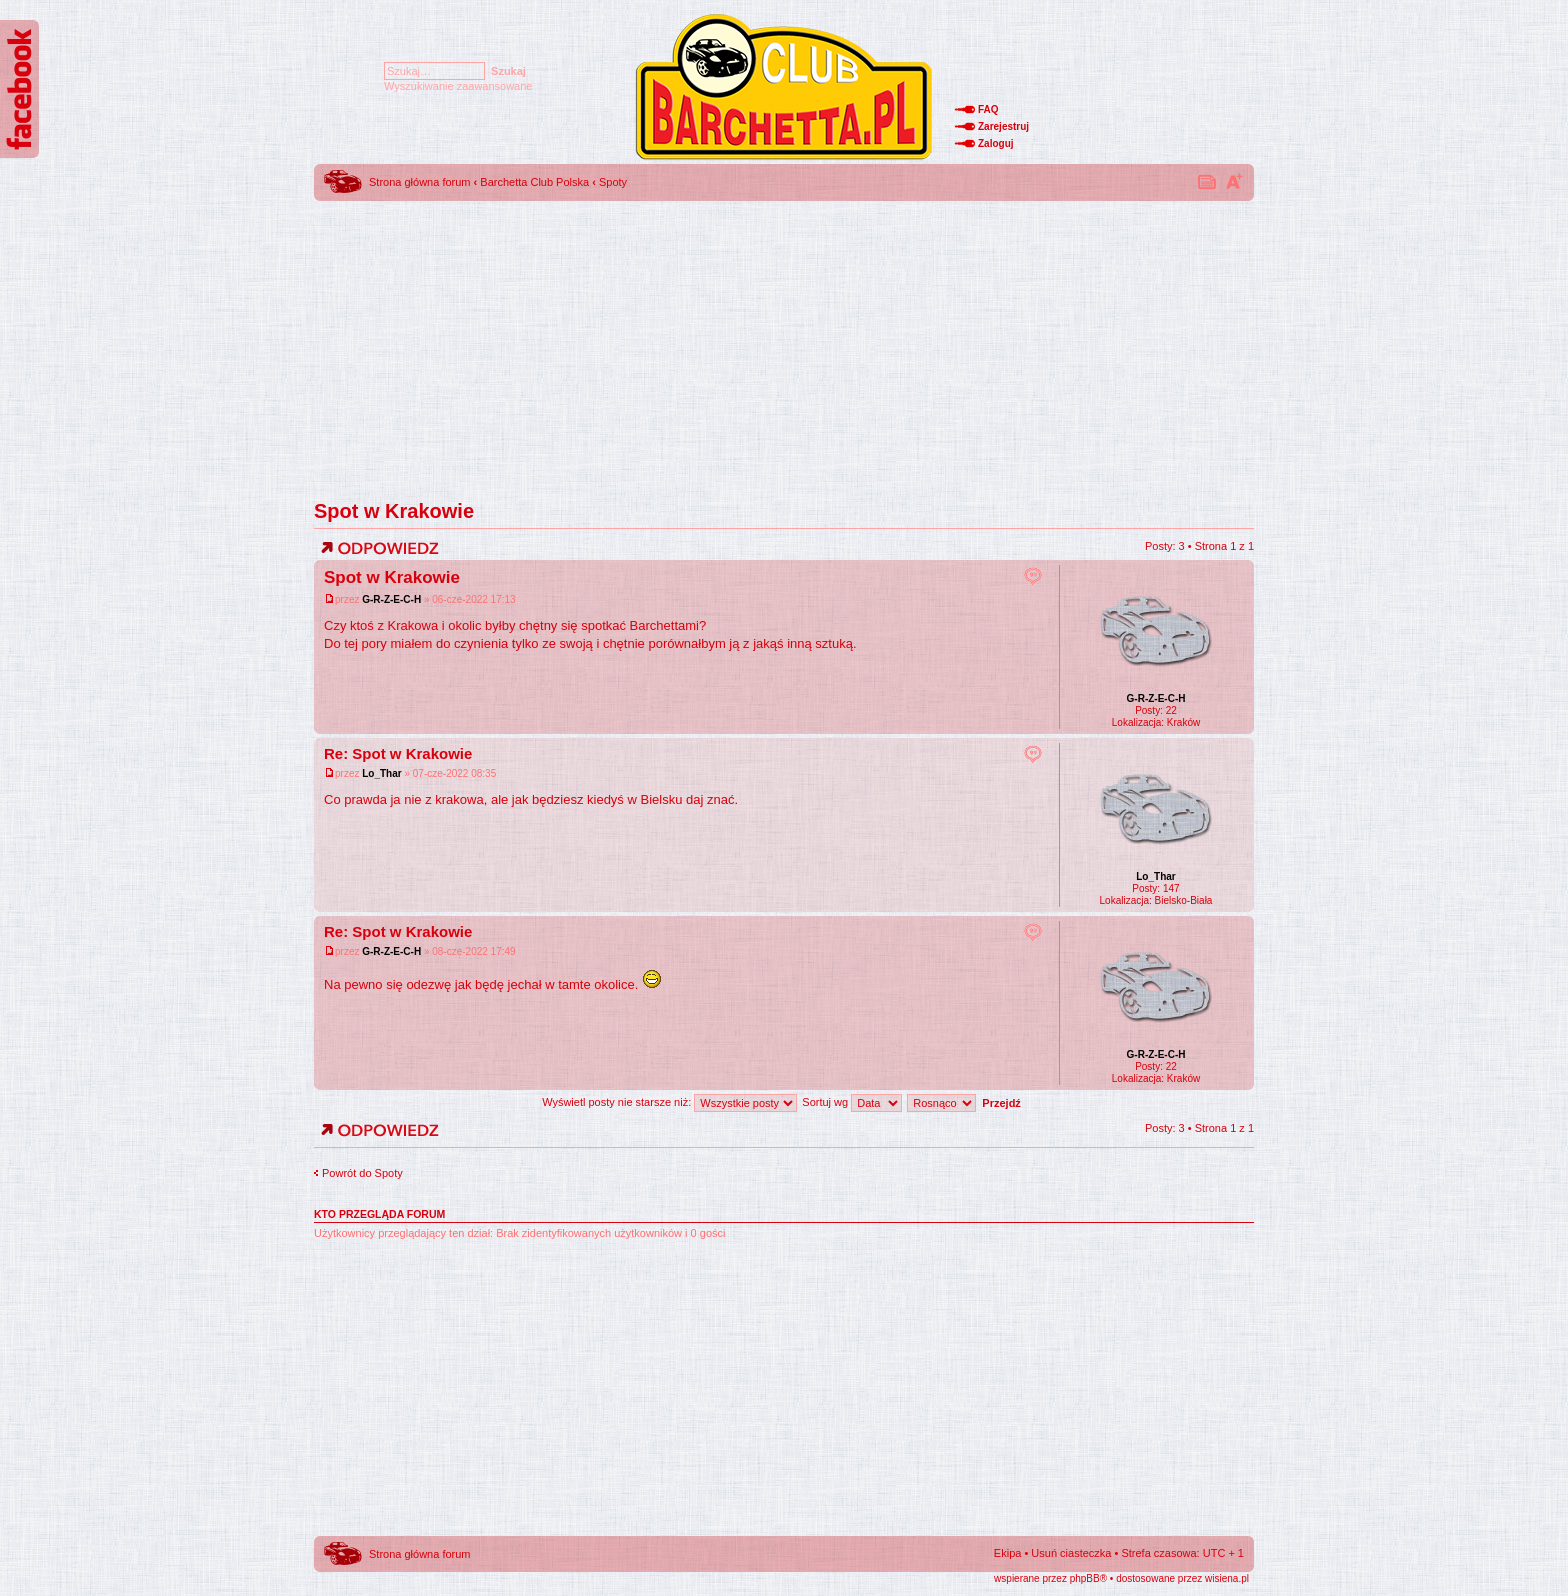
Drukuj (1208, 181)
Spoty (613, 182)
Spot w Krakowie (394, 511)
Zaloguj (996, 143)
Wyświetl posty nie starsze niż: (669, 1102)
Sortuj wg (852, 1102)
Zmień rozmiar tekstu (1234, 181)
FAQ (988, 109)
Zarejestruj (1003, 126)
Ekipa (1008, 1553)
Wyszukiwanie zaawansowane (458, 86)
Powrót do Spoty (362, 1173)
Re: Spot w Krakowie (398, 753)
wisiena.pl (1227, 1578)
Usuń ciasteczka (1071, 1553)
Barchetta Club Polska (534, 182)
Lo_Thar (381, 773)
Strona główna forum (420, 182)
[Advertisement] (784, 345)
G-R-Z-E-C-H (391, 599)
